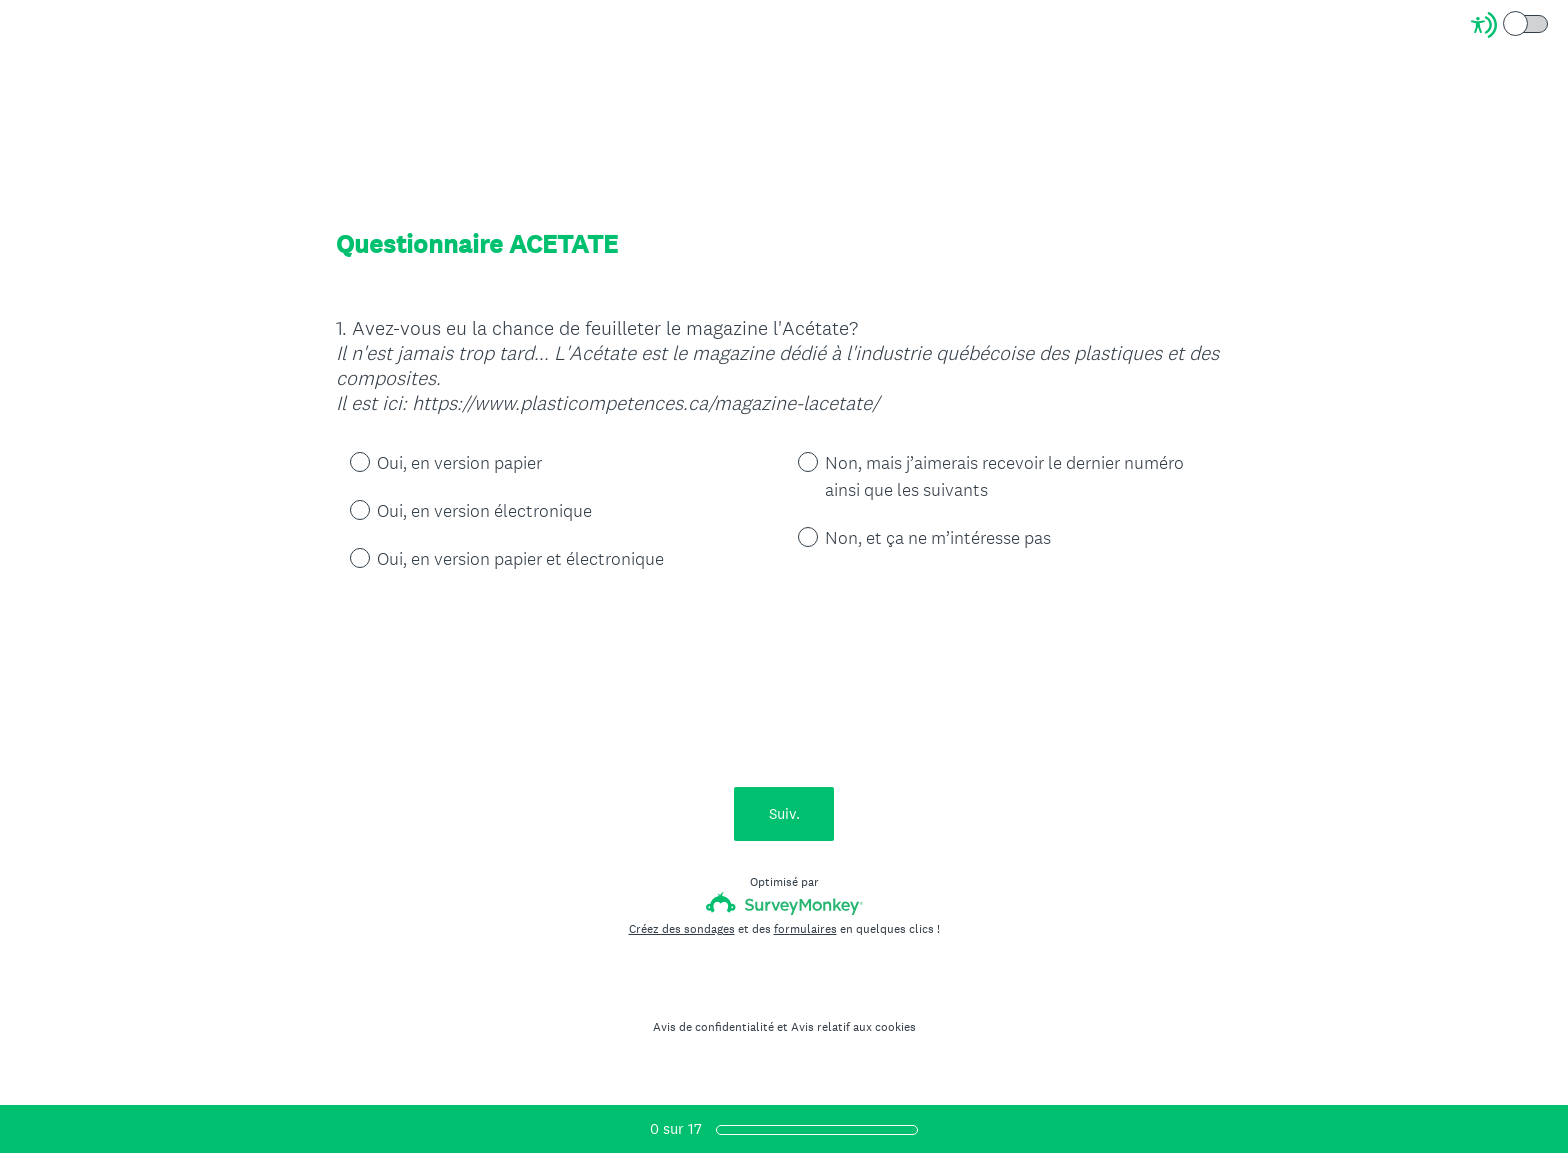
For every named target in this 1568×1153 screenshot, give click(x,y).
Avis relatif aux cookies (853, 1027)
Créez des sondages (682, 929)
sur (676, 1128)
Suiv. (784, 813)
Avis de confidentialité (713, 1027)
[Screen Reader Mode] (1511, 25)
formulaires (805, 929)
